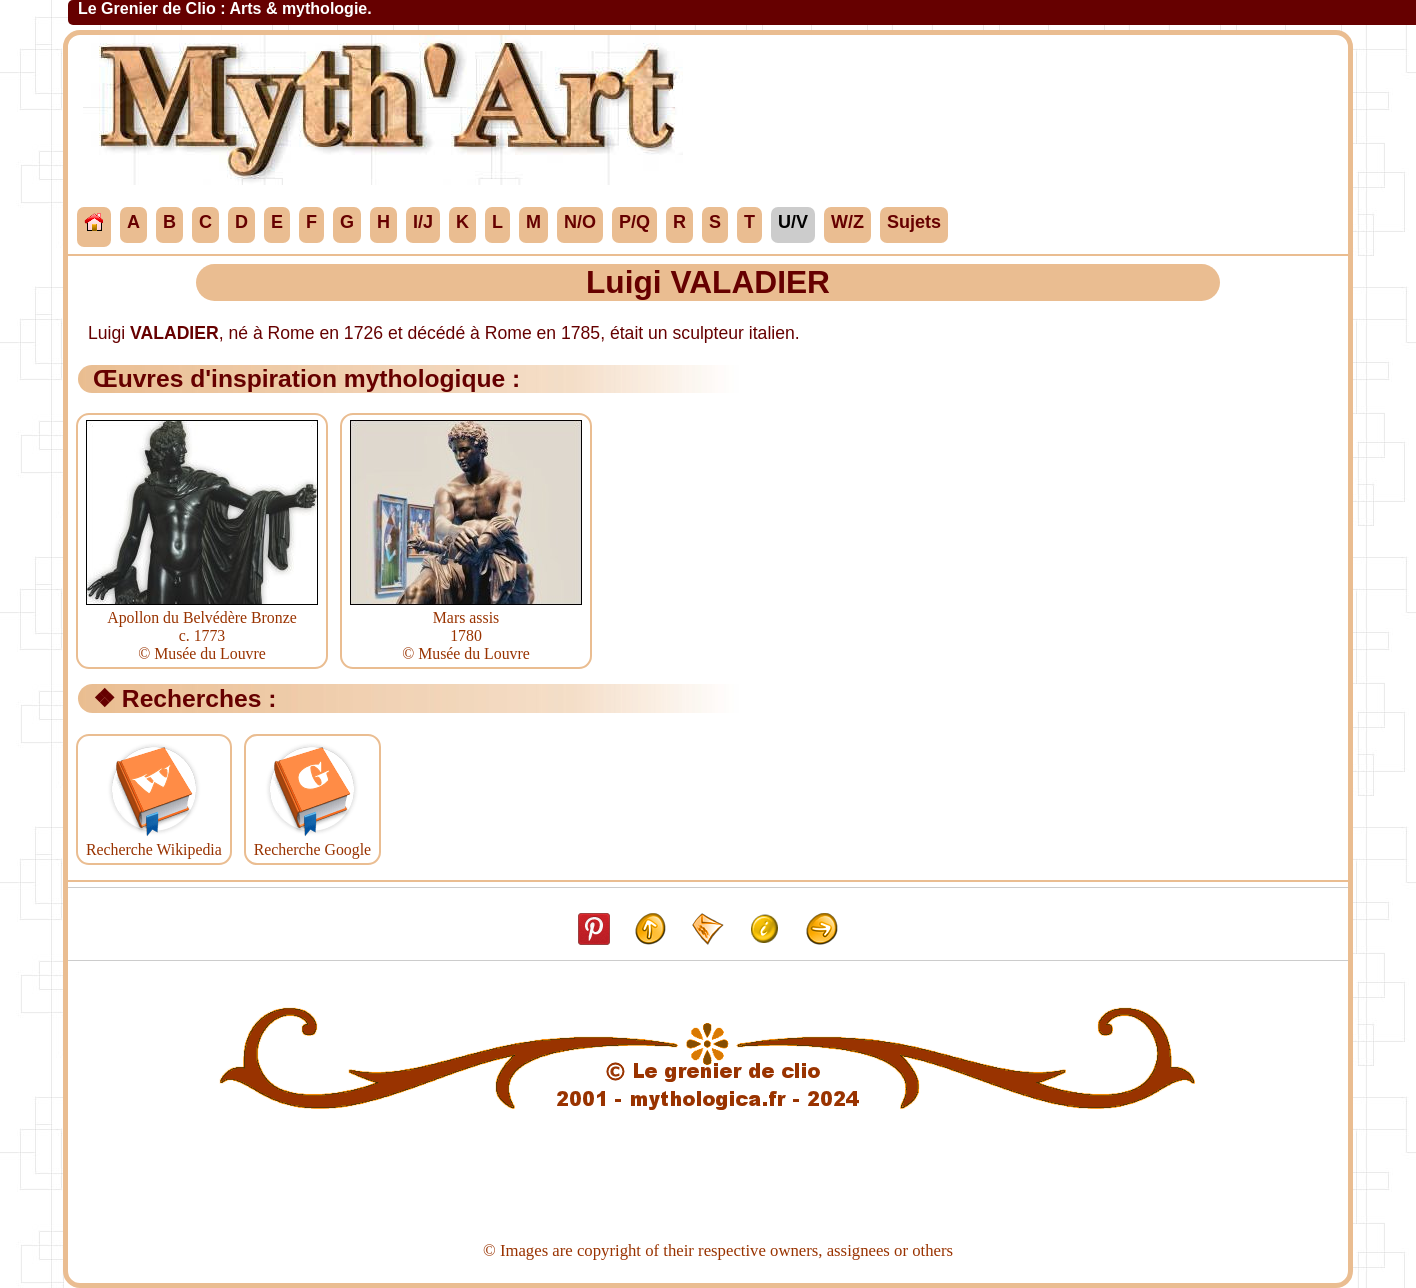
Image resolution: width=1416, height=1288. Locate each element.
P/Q (634, 222)
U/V (793, 222)
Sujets (914, 222)
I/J (423, 222)
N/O (580, 222)
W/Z (847, 222)
